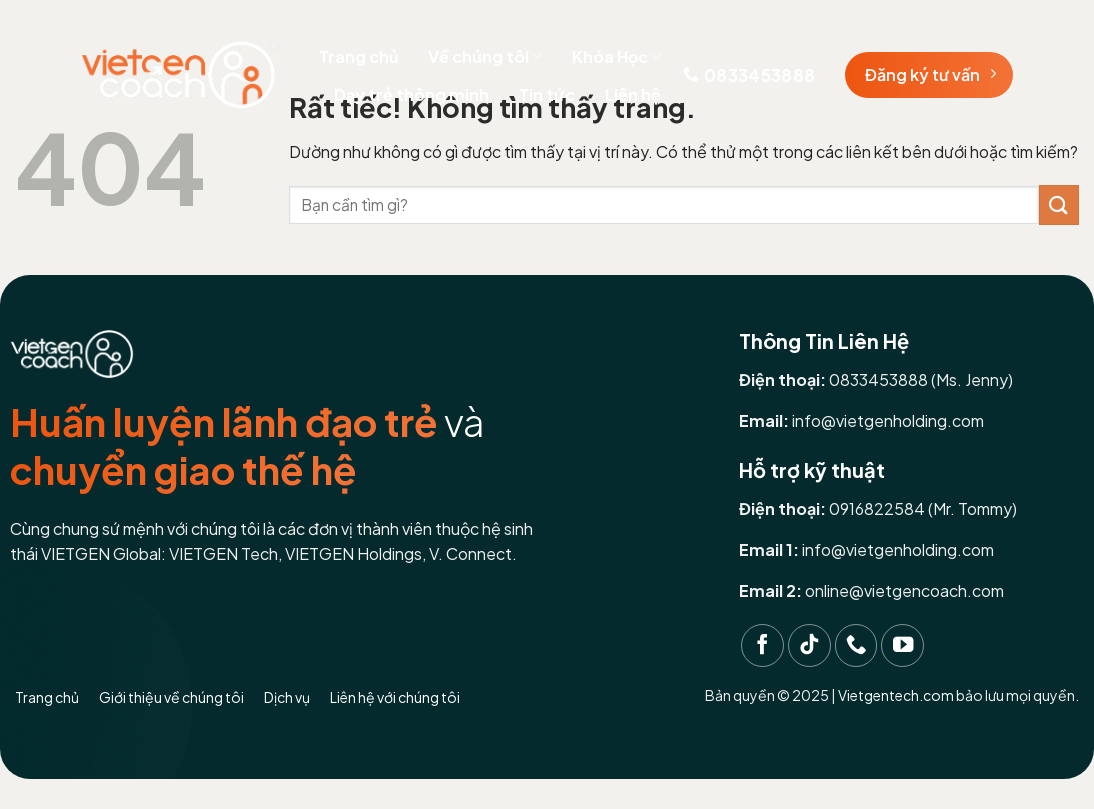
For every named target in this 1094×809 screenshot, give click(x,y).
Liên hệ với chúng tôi (395, 697)
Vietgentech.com (896, 695)
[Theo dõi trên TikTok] (809, 645)
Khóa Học (616, 56)
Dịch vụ (287, 697)
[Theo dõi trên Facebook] (762, 645)
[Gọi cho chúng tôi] (856, 645)
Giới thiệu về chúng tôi (171, 697)
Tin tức (547, 94)
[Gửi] (1059, 204)
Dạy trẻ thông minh (411, 94)
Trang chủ (358, 56)
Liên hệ (633, 94)
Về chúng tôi (485, 56)
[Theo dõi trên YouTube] (902, 645)
